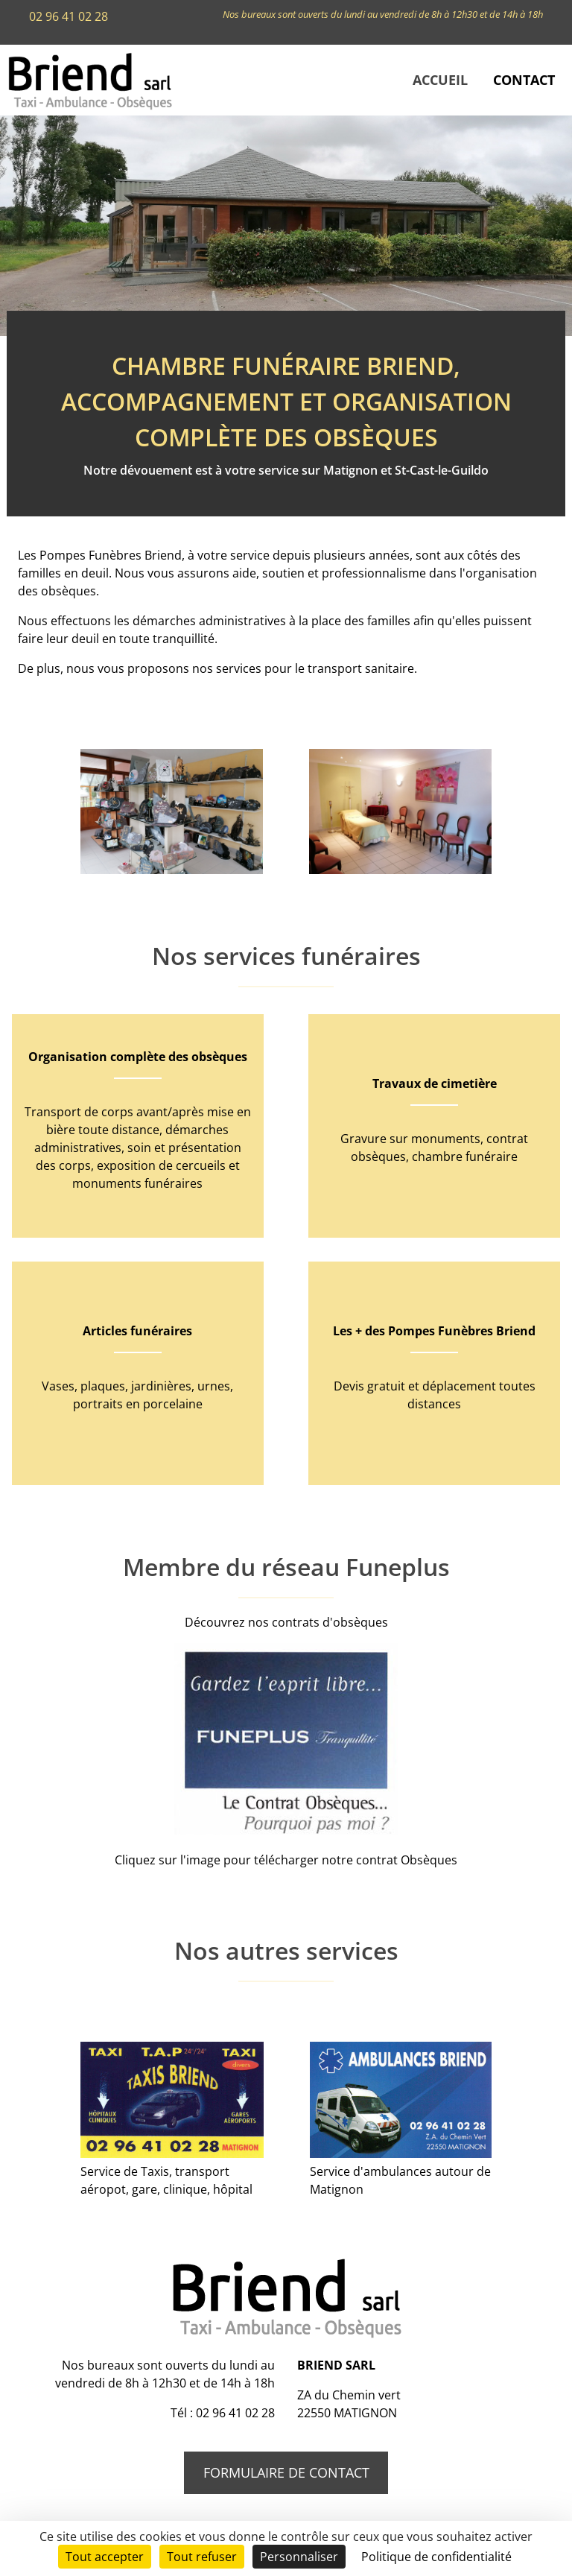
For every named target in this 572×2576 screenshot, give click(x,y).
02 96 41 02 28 (68, 16)
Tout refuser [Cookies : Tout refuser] (202, 2556)
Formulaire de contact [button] (286, 2472)
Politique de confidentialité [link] (436, 2556)
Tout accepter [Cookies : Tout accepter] (105, 2556)
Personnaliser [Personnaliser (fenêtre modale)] (299, 2556)
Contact (524, 80)
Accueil (440, 80)
